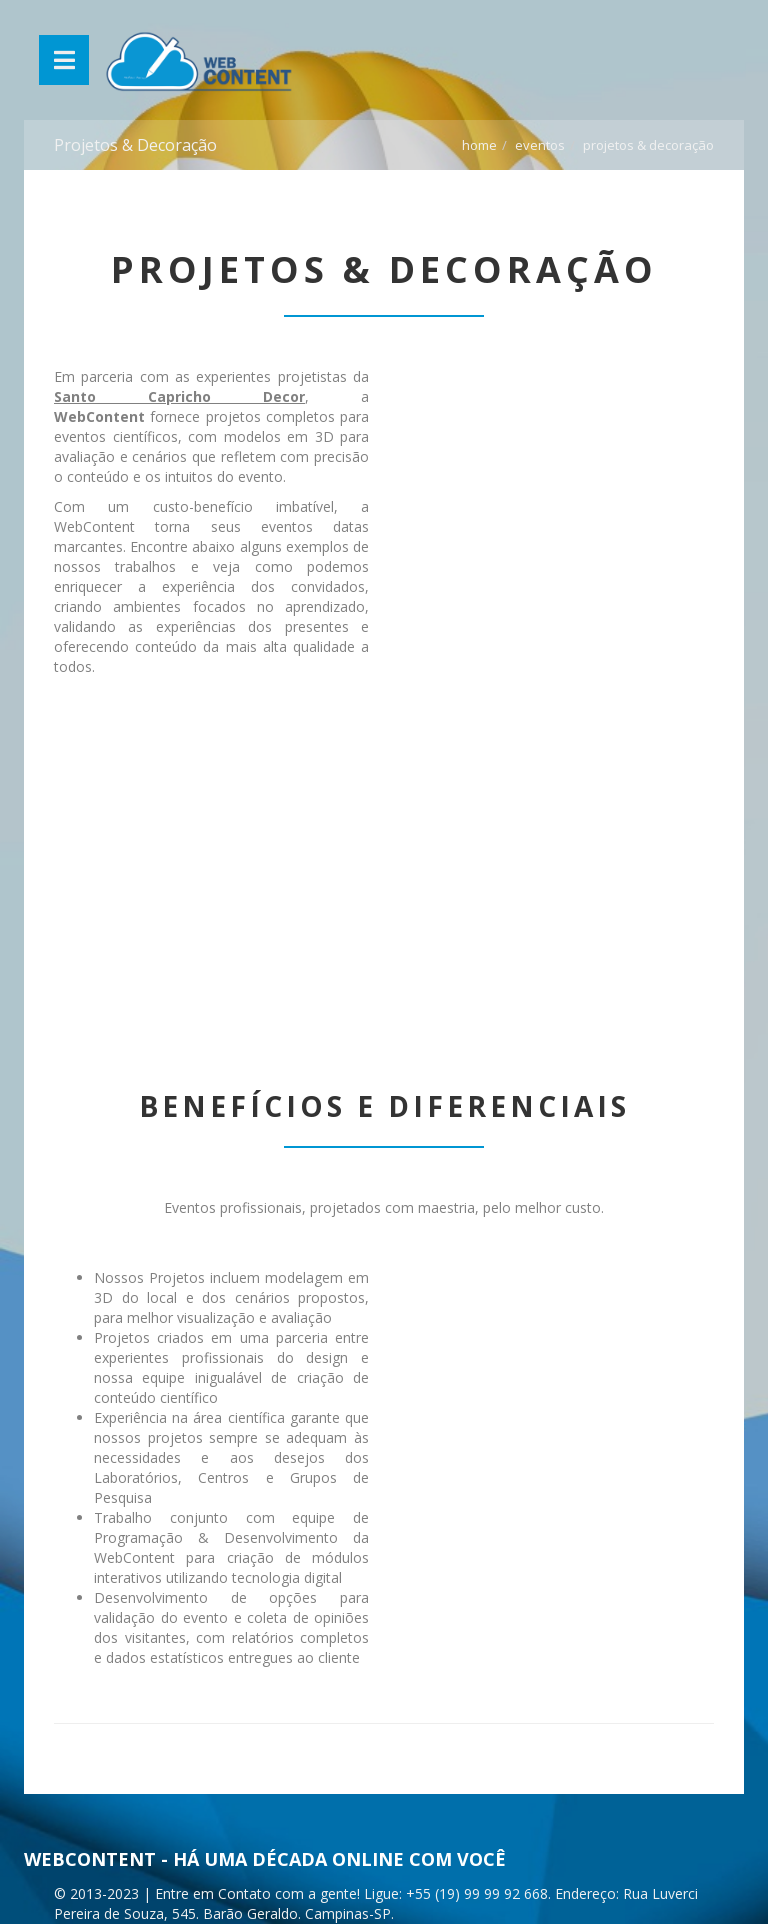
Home (479, 145)
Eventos (540, 145)
